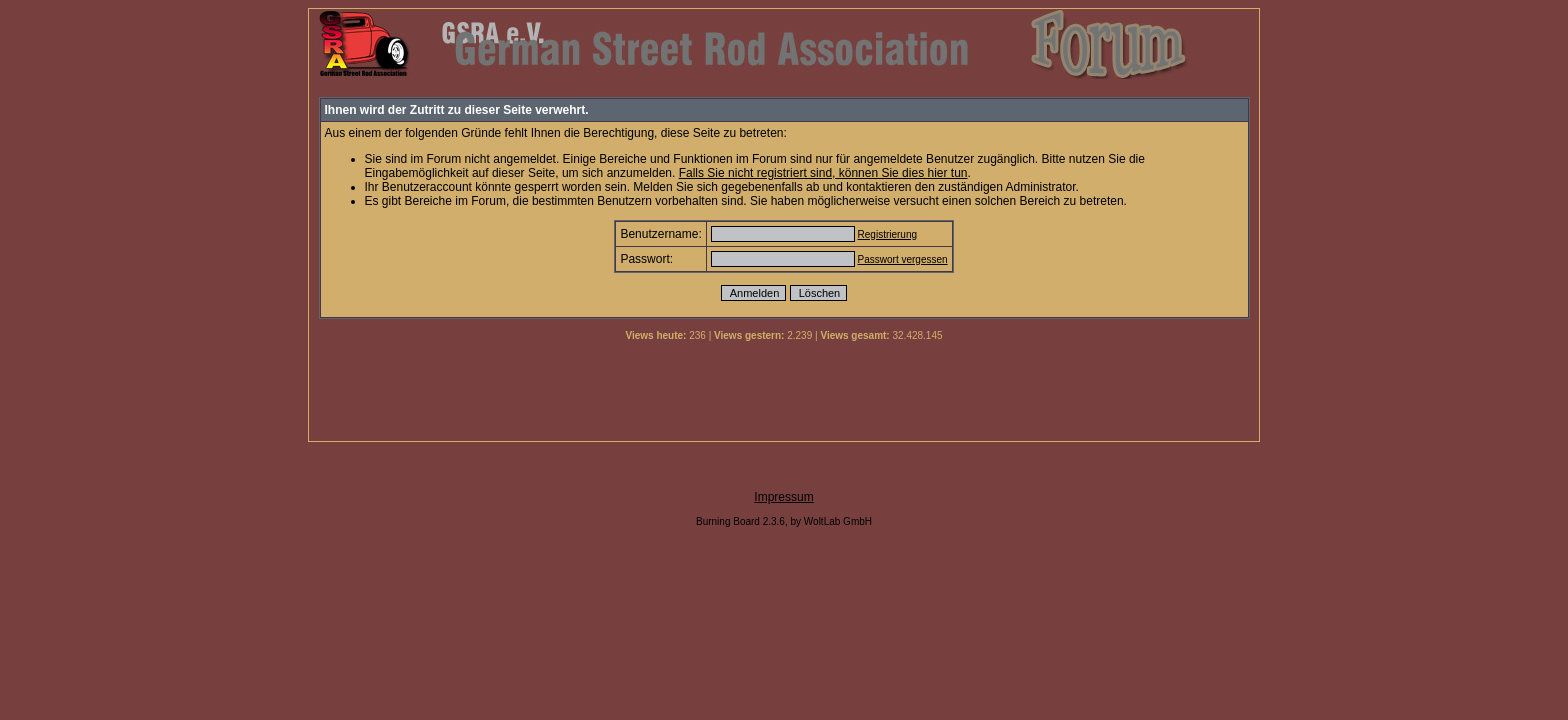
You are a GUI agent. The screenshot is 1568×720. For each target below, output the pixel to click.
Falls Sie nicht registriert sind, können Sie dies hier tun (823, 173)
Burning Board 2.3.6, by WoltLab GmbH (784, 521)
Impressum (783, 497)
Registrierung (887, 234)
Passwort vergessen (903, 259)
